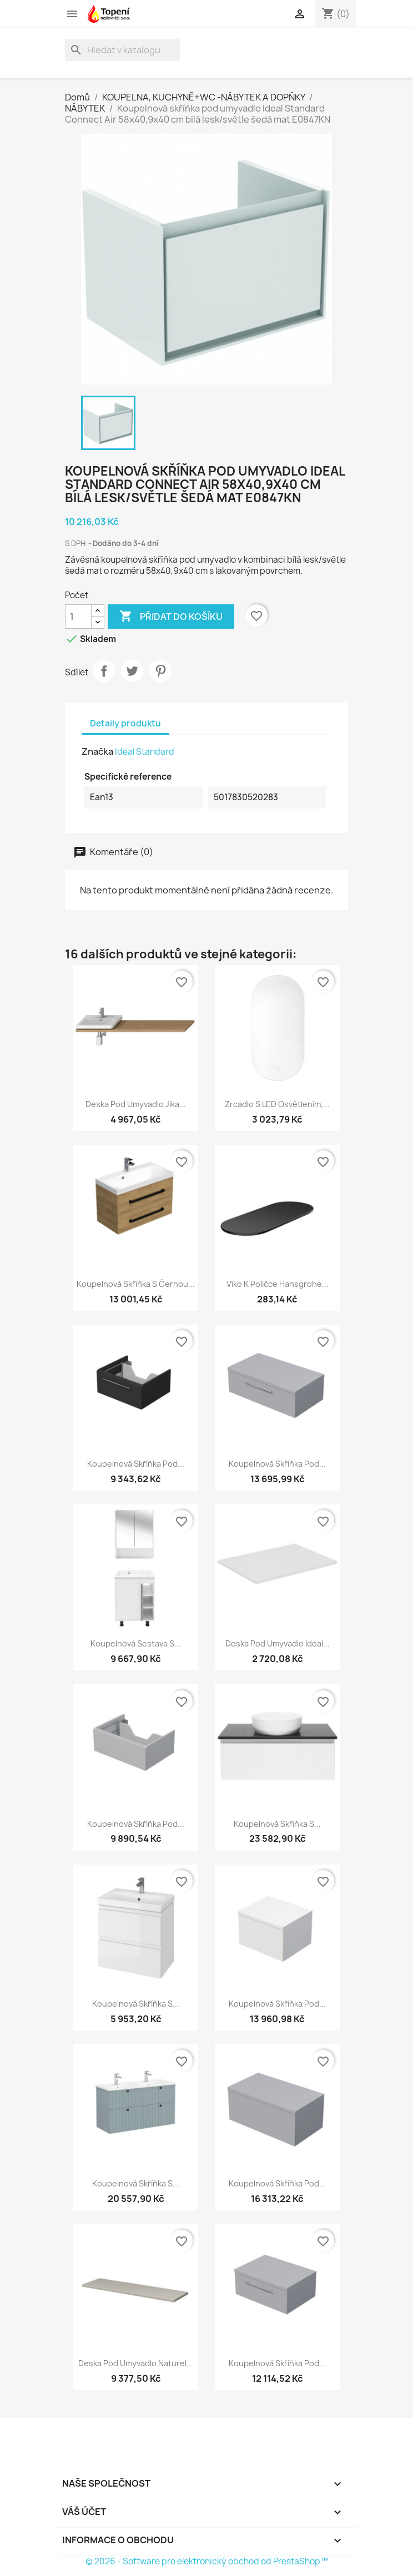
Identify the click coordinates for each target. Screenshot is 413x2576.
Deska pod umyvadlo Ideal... (277, 1643)
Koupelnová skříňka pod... (135, 1463)
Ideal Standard (144, 751)
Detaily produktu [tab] (125, 723)
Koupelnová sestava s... (135, 1643)
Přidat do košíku (171, 616)
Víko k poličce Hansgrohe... (277, 1284)
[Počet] (78, 616)
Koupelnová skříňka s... (277, 1824)
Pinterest (160, 671)
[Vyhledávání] (122, 50)
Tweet (132, 671)
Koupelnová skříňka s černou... (136, 1284)
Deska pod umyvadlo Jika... (135, 1104)
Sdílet (104, 671)
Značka (97, 751)
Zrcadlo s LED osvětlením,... (277, 1104)
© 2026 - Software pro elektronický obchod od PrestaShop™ (206, 2561)
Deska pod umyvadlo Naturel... (135, 2363)
